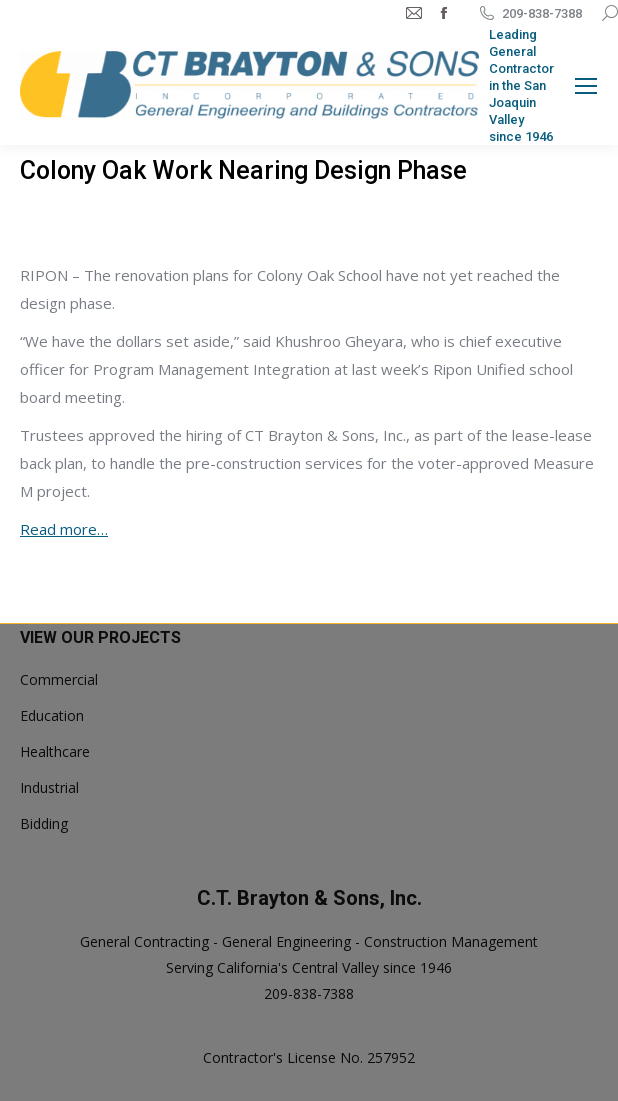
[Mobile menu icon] (586, 86)
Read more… (64, 529)
